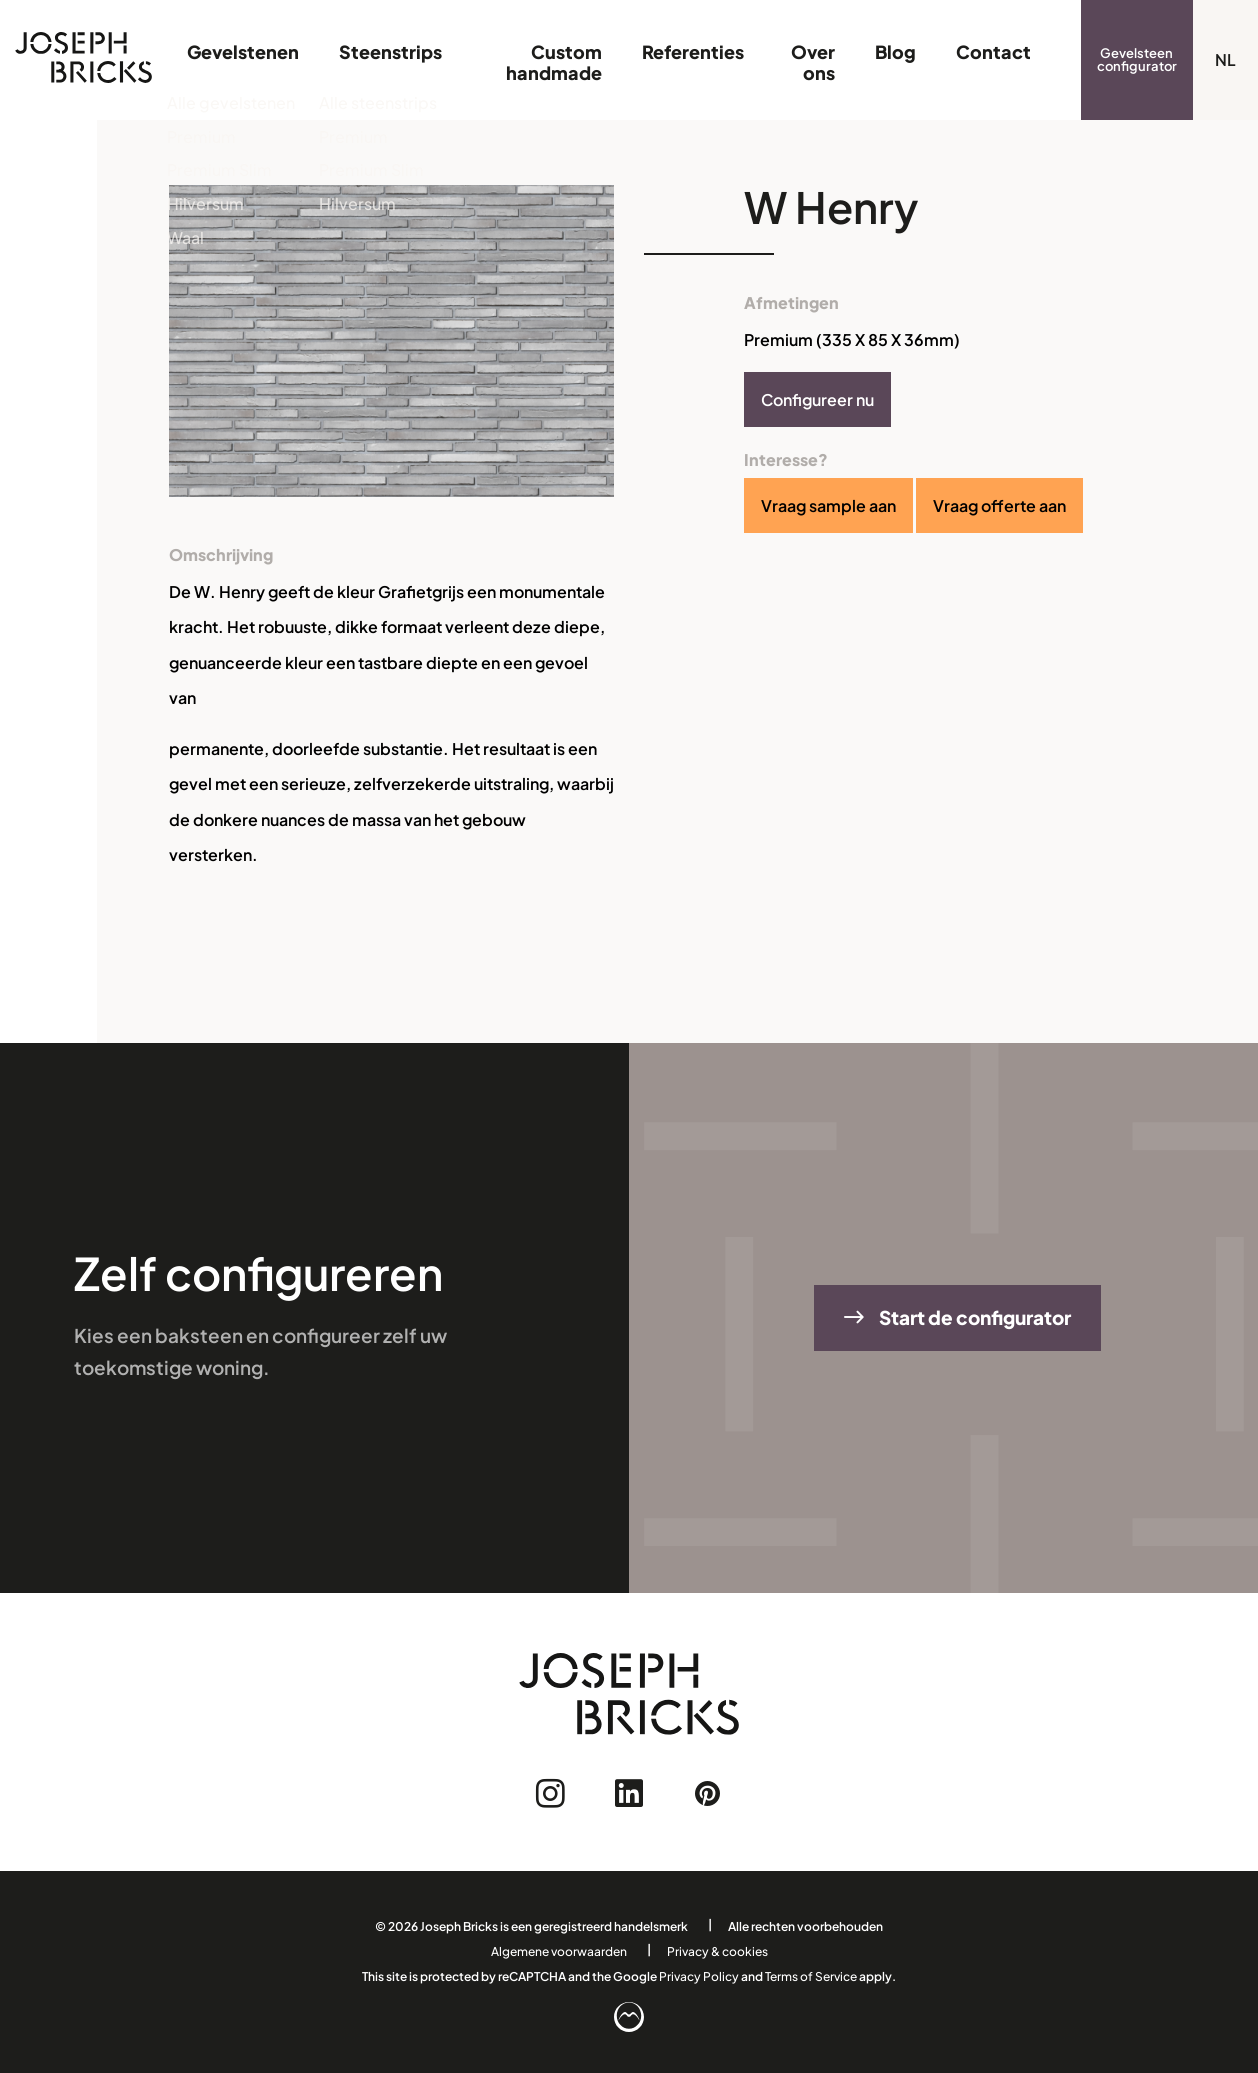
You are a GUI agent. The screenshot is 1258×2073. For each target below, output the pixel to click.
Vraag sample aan (828, 505)
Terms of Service (811, 1976)
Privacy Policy (699, 1976)
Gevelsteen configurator (1137, 59)
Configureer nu (817, 399)
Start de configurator (957, 1317)
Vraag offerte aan (999, 505)
